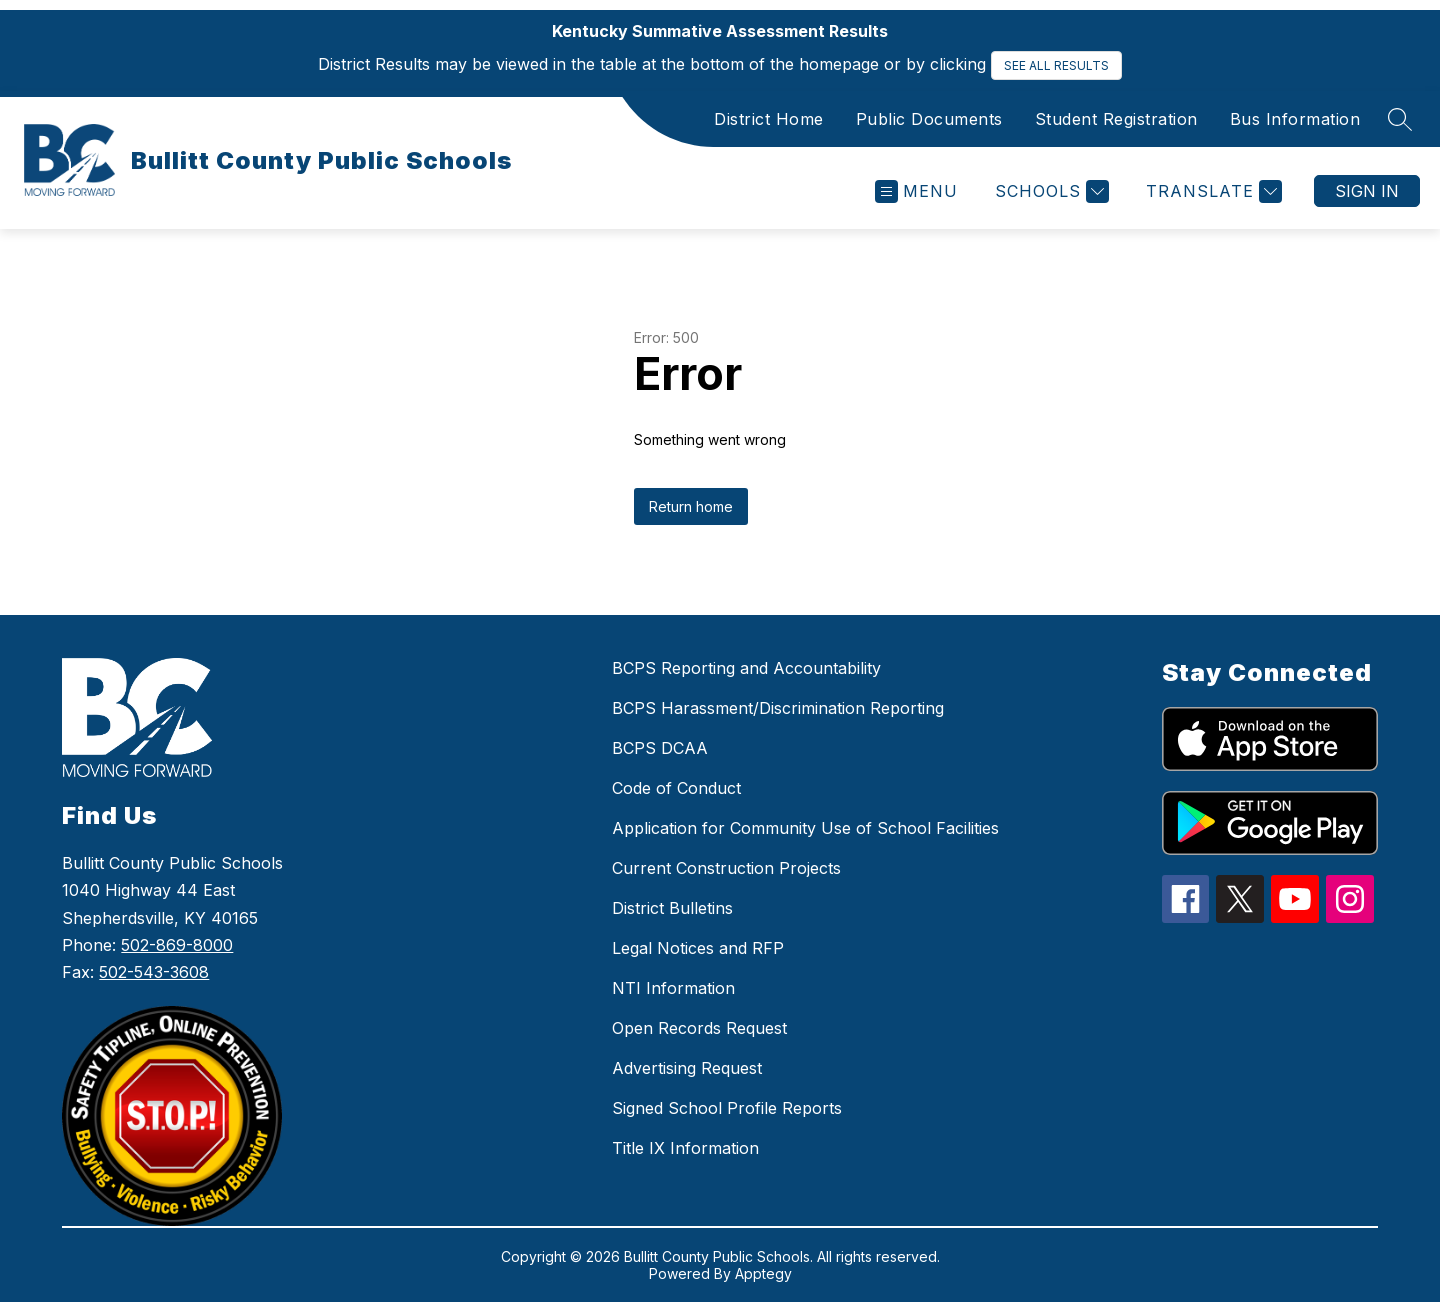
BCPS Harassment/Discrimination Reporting (778, 708)
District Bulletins (672, 908)
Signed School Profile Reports (727, 1108)
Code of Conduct (676, 788)
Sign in (1367, 191)
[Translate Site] (1211, 191)
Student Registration (1116, 119)
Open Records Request (699, 1028)
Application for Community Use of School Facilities (805, 828)
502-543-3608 (154, 972)
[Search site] (1400, 119)
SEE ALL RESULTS (1056, 65)
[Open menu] (916, 191)
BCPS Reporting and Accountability (746, 668)
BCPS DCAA (660, 748)
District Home (769, 119)
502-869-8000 (177, 945)
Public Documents (929, 119)
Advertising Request (687, 1068)
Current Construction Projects (726, 868)
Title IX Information (685, 1148)
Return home (691, 506)
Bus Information (1295, 119)
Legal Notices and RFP (698, 948)
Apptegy (763, 1273)
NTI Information (673, 988)
